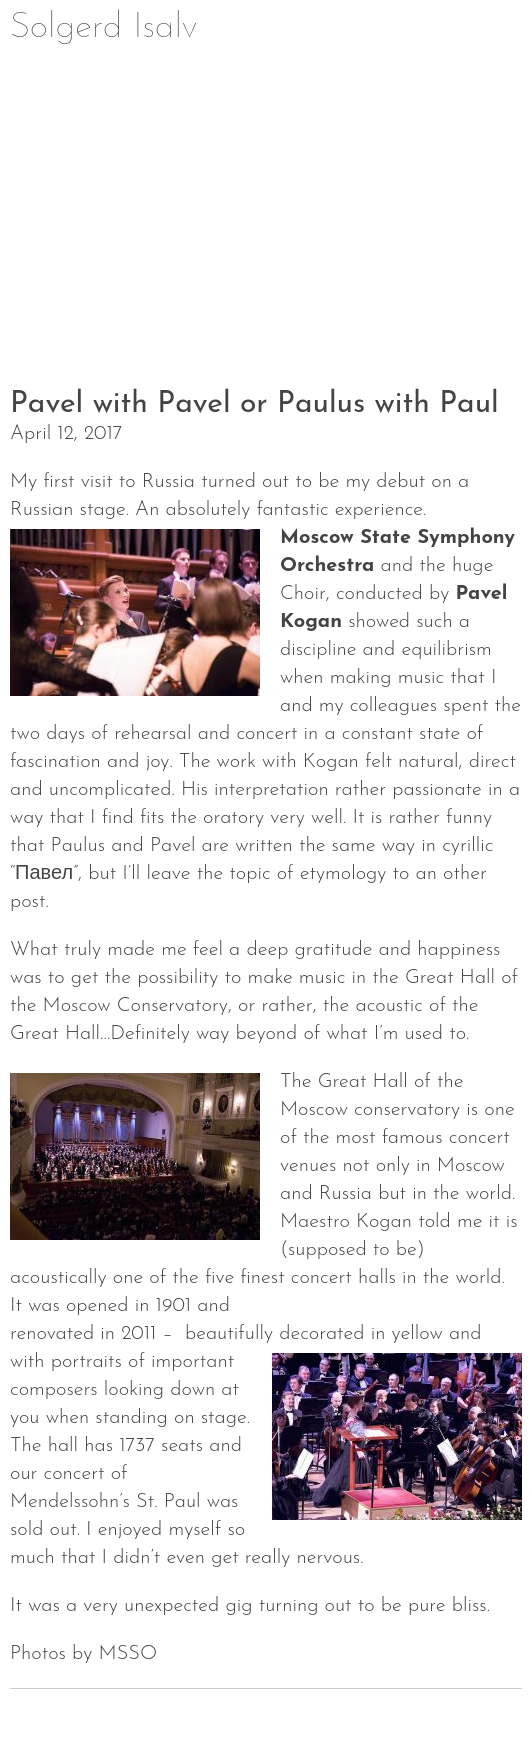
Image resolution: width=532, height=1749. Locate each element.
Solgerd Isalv (103, 28)
